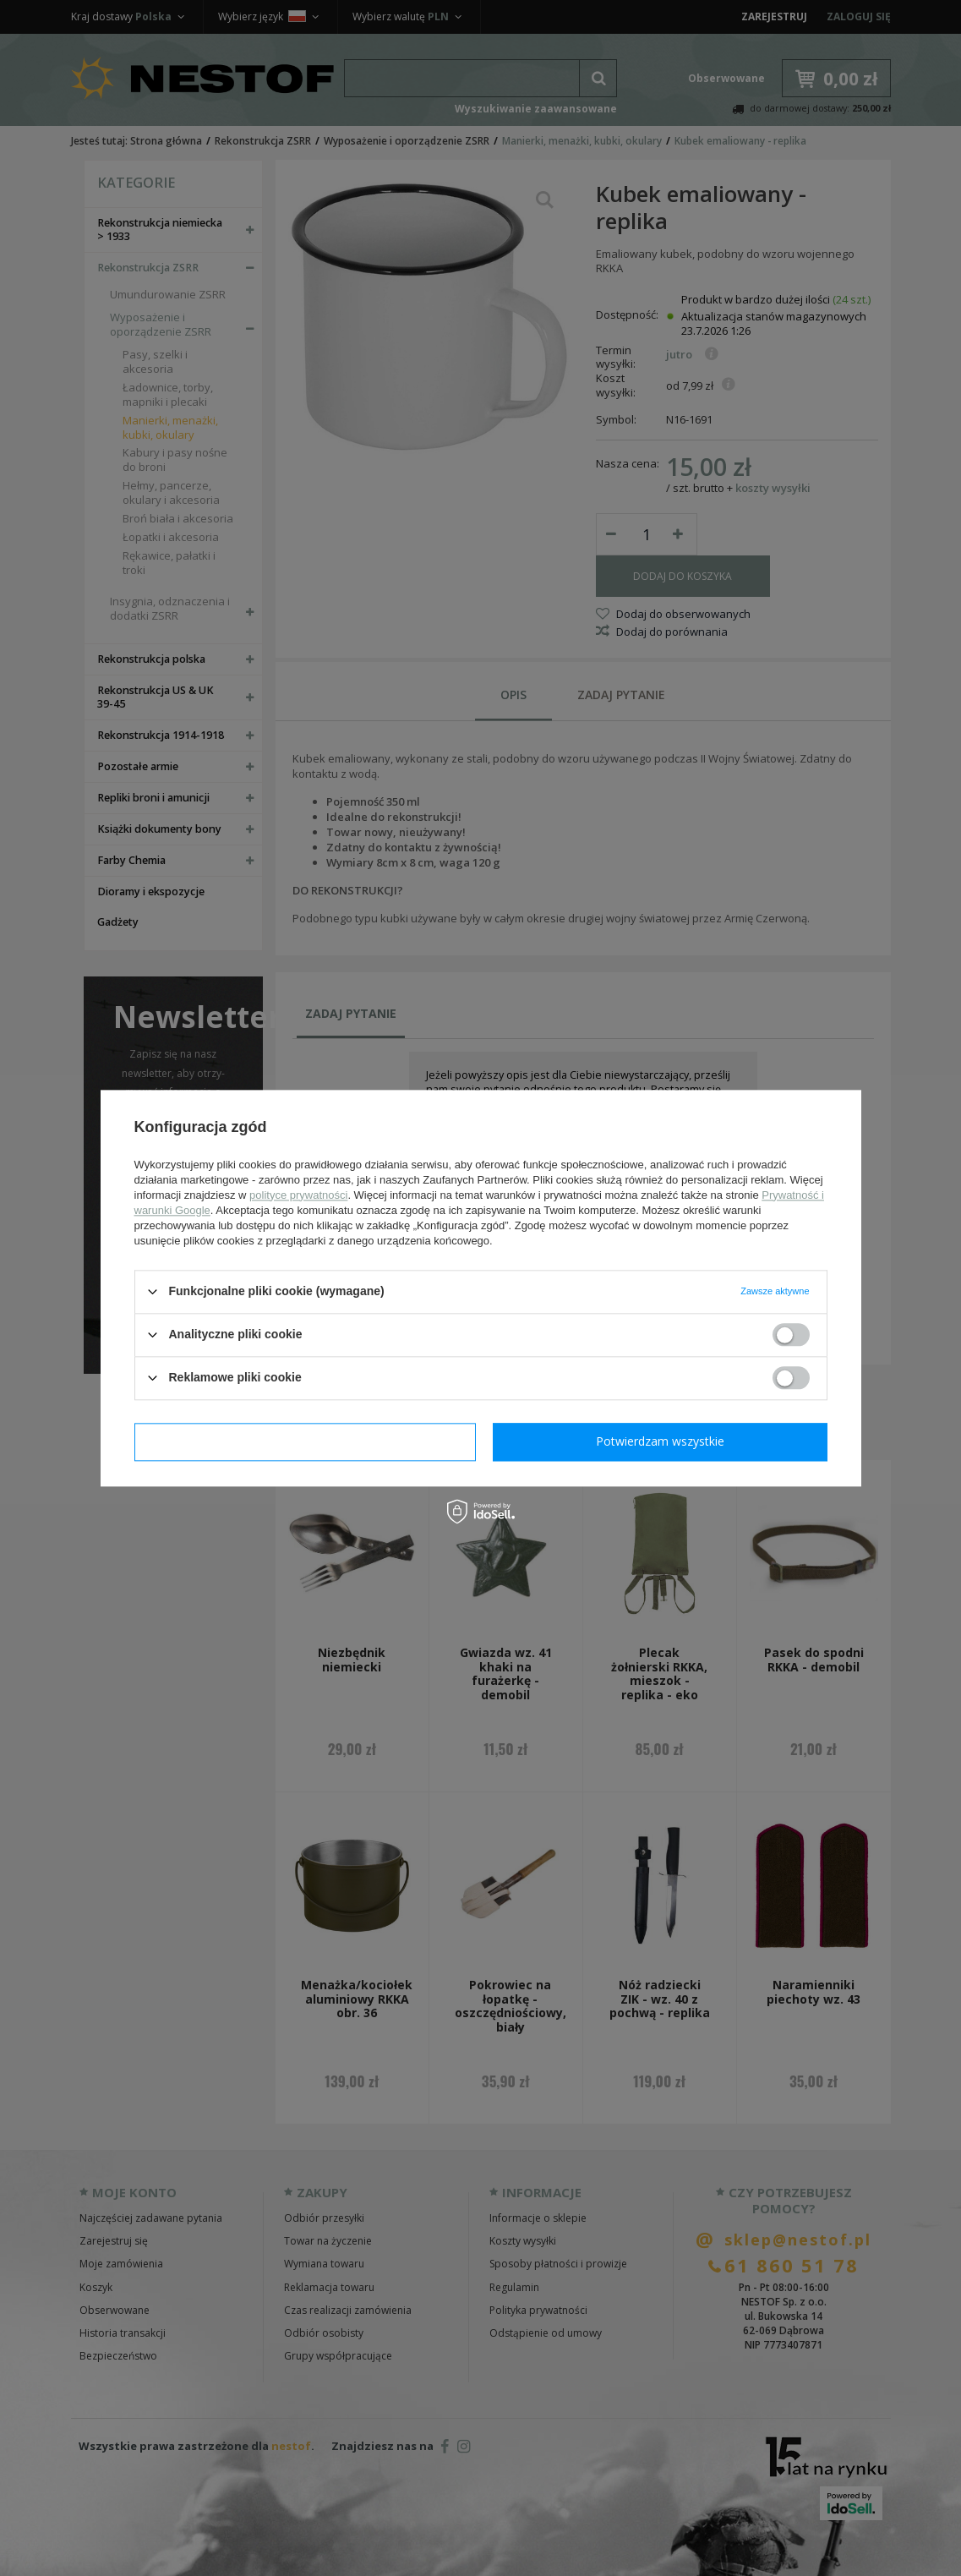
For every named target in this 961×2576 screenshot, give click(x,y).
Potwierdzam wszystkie (660, 1441)
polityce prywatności (298, 1195)
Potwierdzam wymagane (305, 1441)
